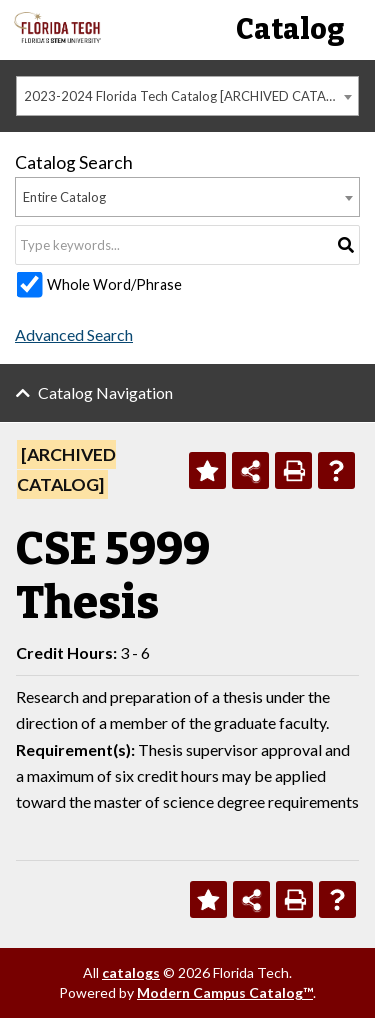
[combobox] (187, 96)
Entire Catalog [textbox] (64, 197)
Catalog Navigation (105, 392)
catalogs (131, 972)
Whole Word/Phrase (114, 284)
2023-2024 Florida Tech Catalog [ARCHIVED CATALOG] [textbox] (190, 96)
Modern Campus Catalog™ (225, 992)
